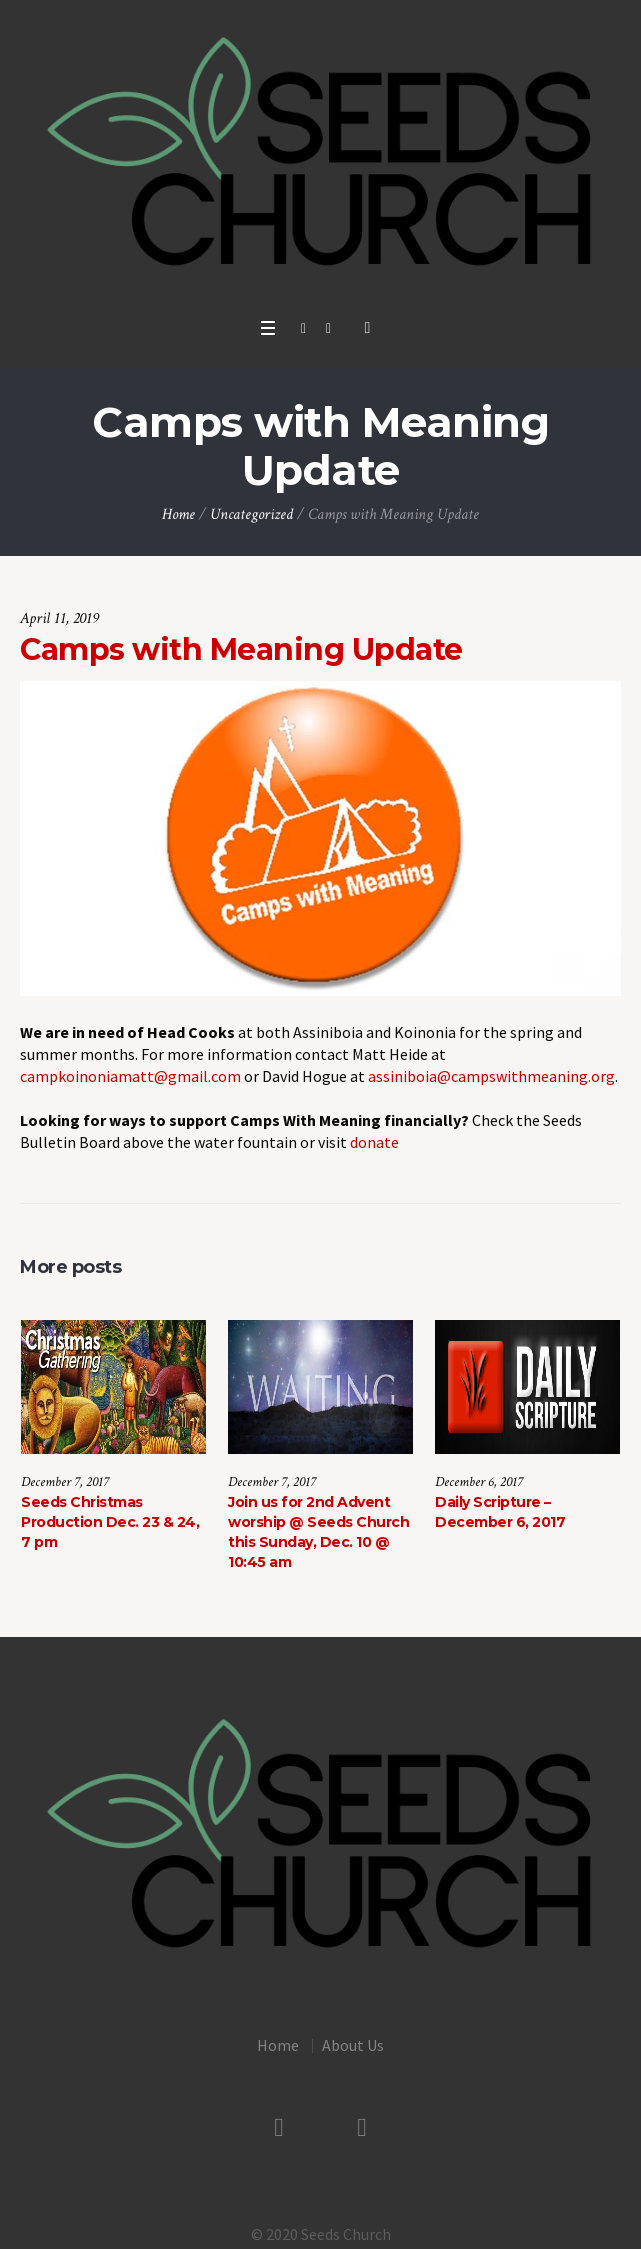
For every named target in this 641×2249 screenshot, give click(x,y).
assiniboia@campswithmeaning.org (491, 1076)
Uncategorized (251, 514)
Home (178, 514)
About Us (353, 2040)
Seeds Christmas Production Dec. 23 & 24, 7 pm (110, 1522)
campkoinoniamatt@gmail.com (130, 1076)
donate (374, 1142)
